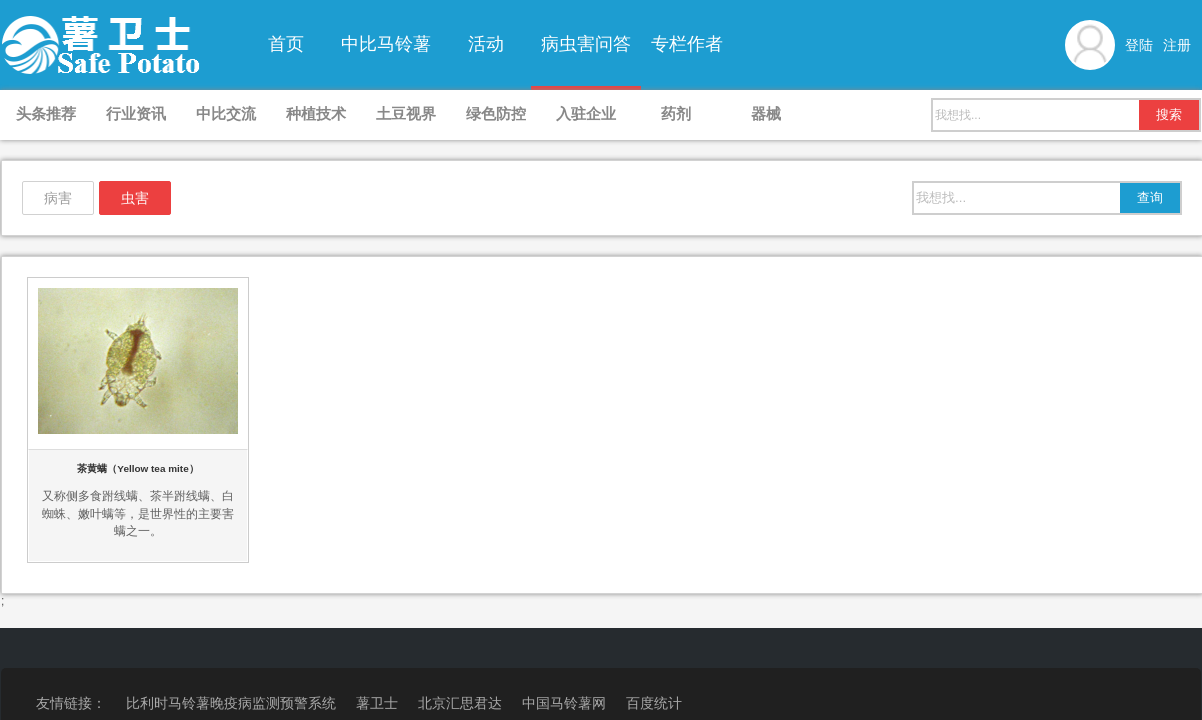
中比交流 (226, 113)
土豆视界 (406, 113)
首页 (286, 44)
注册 (1177, 45)
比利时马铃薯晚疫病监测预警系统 (231, 703)
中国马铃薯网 (564, 703)
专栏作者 (687, 44)
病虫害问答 (586, 44)
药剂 (676, 113)
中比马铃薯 (386, 44)
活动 (486, 44)
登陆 (1139, 45)
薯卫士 (377, 703)
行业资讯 (136, 113)
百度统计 (654, 703)
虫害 (135, 198)
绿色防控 (496, 113)
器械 (766, 113)
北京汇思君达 (460, 703)
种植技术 (316, 113)
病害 (58, 198)
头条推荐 (46, 113)
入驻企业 (586, 113)
